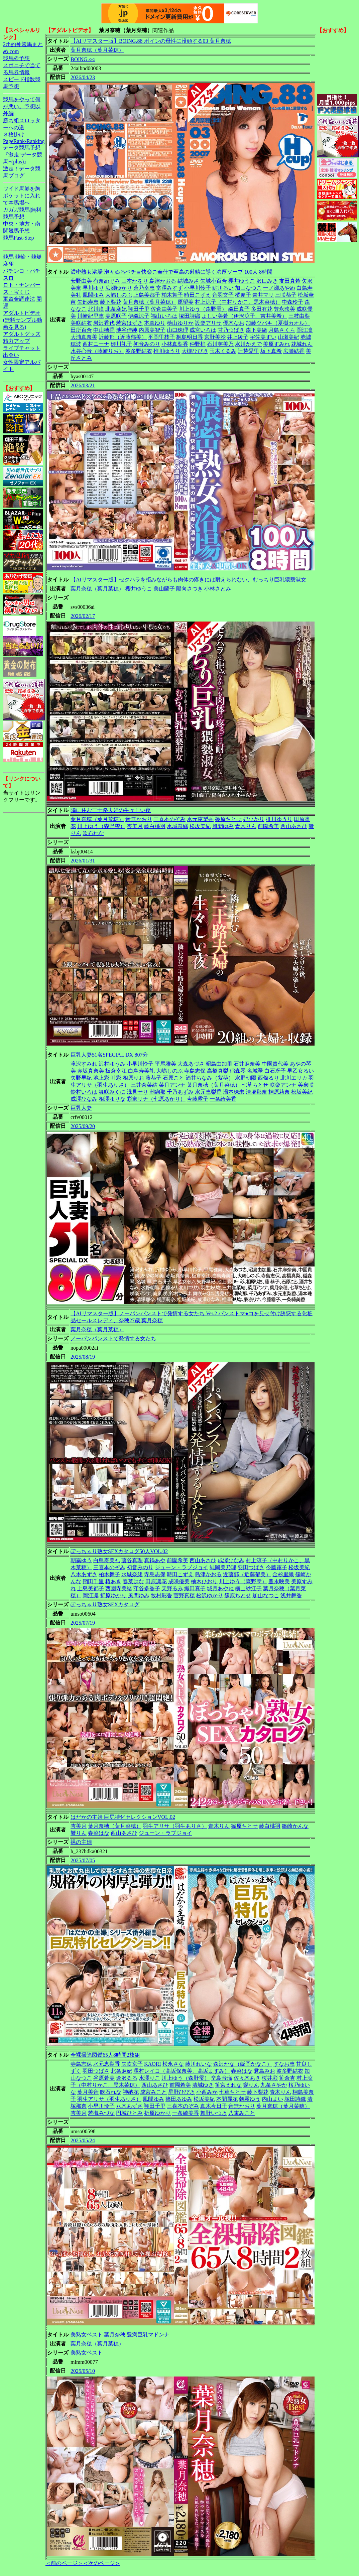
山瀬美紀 (288, 337)
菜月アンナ (172, 1085)
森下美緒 (256, 330)
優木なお (233, 323)
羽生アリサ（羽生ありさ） (175, 1826)
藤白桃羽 (154, 826)
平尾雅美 (165, 1064)
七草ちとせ (255, 1085)
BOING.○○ (83, 59)
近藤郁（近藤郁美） (123, 337)
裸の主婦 (81, 1842)
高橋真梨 (217, 1071)
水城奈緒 (177, 826)
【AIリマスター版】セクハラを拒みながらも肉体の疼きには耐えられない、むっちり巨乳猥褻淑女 (188, 579)
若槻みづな (101, 2113)
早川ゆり (93, 288)
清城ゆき (203, 2085)
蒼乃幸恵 (144, 288)
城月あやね (220, 1588)
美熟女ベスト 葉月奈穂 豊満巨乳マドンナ (120, 2334)
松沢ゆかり (209, 1595)
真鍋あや (154, 1560)
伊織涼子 (138, 316)
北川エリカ (293, 1078)
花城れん (302, 344)
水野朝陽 (245, 1078)
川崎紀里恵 (90, 316)
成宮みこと (153, 2092)
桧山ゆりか (180, 323)
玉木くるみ (223, 351)
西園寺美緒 (118, 1588)
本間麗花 (227, 2099)
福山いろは (164, 316)
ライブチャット (21, 348)
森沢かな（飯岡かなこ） (242, 2064)
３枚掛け (13, 134)
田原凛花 (156, 1581)
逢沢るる (126, 2078)
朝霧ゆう (81, 1560)
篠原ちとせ (228, 819)
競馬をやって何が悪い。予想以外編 (21, 106)
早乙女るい (300, 1071)
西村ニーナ (96, 344)
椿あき (113, 1581)
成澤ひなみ (84, 1099)
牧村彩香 (161, 1595)
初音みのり (146, 344)
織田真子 (239, 309)
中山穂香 (104, 330)
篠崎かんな (295, 1826)
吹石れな (93, 833)
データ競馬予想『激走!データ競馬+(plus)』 (22, 154)
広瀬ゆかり (118, 288)
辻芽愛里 (248, 351)
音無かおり (138, 819)
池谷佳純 (126, 330)
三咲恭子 (285, 295)
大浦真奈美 (84, 337)
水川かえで (248, 344)
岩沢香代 (104, 323)
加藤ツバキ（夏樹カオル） (278, 323)
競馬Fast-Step (18, 238)
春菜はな (133, 1581)
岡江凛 (304, 330)
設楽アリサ (208, 323)
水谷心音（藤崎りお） (97, 351)
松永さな (173, 2064)
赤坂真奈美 (90, 1071)
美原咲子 (116, 316)
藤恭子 (153, 1078)
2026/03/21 (83, 385)
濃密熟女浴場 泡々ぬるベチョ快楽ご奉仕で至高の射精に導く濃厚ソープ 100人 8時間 (171, 272)
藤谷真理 (132, 1560)
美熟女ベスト (87, 2352)
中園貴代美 (275, 1064)
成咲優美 (179, 1581)
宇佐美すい (263, 337)
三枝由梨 (299, 316)
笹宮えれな (228, 2085)
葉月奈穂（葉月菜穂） (97, 50)
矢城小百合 (213, 281)
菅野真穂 (184, 1595)
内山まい (272, 2099)
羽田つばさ (251, 1567)
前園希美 (268, 826)
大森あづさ (190, 1064)
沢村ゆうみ (112, 1064)
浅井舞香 (291, 1595)
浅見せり (137, 1092)
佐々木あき (247, 2078)
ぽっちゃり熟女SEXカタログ (105, 1604)
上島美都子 (146, 295)
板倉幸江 (116, 1071)
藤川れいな (198, 2064)
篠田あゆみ (178, 2099)
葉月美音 (88, 2092)
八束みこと (241, 2113)
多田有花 (261, 309)
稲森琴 (238, 1071)
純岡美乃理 (223, 1567)
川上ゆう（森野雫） (203, 309)
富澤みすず (169, 288)
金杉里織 (283, 1574)
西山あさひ (293, 826)
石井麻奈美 (247, 1064)
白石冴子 (275, 1071)
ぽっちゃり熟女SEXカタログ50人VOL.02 (119, 1551)
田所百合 (81, 330)
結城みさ (188, 281)
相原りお (133, 1078)
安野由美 (81, 281)
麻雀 (8, 264)
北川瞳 (96, 309)
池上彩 (101, 1078)
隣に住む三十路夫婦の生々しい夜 (111, 810)
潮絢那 (157, 1092)
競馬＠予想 (16, 58)
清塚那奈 (256, 1092)
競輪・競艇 (28, 257)
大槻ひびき (195, 351)
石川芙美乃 (220, 344)
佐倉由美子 (164, 309)
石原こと (173, 1078)
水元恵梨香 (200, 819)
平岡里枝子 (161, 337)
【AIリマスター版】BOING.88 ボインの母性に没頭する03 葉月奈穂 (151, 41)
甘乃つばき (231, 330)
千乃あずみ (180, 1092)
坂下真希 (271, 351)
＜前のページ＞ (64, 2563)
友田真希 (290, 281)
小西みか (207, 2092)
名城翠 (255, 1071)
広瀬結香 (294, 351)
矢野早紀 (81, 1078)
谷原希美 (104, 2078)
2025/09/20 (83, 1126)
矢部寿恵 (88, 302)
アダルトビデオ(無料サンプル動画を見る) (22, 320)
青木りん (245, 826)
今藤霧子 (197, 1099)
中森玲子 (292, 302)
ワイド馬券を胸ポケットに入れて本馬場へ (21, 196)
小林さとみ (217, 588)
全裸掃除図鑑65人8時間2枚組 (105, 2055)
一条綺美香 (223, 1099)
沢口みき (267, 281)
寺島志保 (195, 1071)
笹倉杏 (287, 2078)
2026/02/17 (83, 616)
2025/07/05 (83, 1860)
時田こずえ (197, 295)
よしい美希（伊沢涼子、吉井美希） (244, 316)
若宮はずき (129, 323)
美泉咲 (306, 1085)
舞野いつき (213, 2113)
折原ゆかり (113, 1595)
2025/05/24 (83, 2140)
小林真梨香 (174, 344)
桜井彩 (270, 2078)
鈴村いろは (84, 1092)
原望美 (185, 302)
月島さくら (281, 330)
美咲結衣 (81, 323)
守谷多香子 (146, 1588)
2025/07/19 (83, 1623)
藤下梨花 (110, 302)
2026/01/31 (83, 860)
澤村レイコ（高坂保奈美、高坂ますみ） (181, 2071)
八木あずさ (84, 1574)
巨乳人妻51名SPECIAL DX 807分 (109, 1055)
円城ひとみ (129, 2113)
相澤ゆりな (112, 1099)
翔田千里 (138, 309)
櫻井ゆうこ (241, 281)
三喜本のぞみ (169, 819)
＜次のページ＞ (101, 2563)
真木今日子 (213, 2106)
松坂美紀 (200, 826)
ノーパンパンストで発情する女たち (113, 1338)
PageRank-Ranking (23, 141)
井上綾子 (237, 337)
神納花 (131, 2092)
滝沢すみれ (84, 1064)
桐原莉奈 (279, 1092)
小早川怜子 (197, 288)
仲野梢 (198, 344)
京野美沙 (215, 337)
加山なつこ (248, 288)
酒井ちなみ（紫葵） (210, 1078)
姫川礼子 (121, 344)
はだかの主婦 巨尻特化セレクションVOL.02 (123, 1817)
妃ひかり (253, 819)
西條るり (268, 1078)
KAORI (152, 2064)
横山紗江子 (248, 1588)
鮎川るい (223, 288)
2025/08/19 (83, 1357)
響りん (79, 1833)
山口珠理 (177, 330)
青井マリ (263, 295)
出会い (11, 355)
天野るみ (172, 1588)
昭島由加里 (219, 1064)
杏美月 (135, 826)
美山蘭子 (164, 588)
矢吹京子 (132, 2064)
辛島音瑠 (221, 2078)
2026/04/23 (83, 77)
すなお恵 (284, 2064)
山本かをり (134, 281)
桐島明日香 (189, 337)
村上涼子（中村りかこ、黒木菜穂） (237, 302)
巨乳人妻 (81, 1108)
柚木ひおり (204, 1581)
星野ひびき (181, 2092)
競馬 (8, 257)
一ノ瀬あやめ (279, 288)
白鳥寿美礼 (141, 1071)
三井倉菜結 (144, 1085)
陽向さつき (189, 588)
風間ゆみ (93, 295)
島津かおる (162, 281)
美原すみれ (276, 344)
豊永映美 (284, 309)
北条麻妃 (116, 309)
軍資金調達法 (19, 299)
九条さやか (273, 2085)
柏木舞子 (172, 295)
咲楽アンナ (283, 1085)
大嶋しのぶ (118, 295)
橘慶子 (243, 295)
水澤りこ (149, 2078)
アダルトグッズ (21, 334)
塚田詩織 (189, 316)
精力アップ (16, 341)
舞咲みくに (112, 1092)
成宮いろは (203, 330)
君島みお (264, 2071)
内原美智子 (152, 330)
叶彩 (116, 1078)
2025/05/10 (83, 2371)
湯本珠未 (233, 1092)
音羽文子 (223, 295)
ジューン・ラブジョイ (181, 1567)
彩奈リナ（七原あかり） (156, 1099)
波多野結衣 (138, 351)
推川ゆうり (166, 351)
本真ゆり (154, 323)
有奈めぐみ (106, 281)
